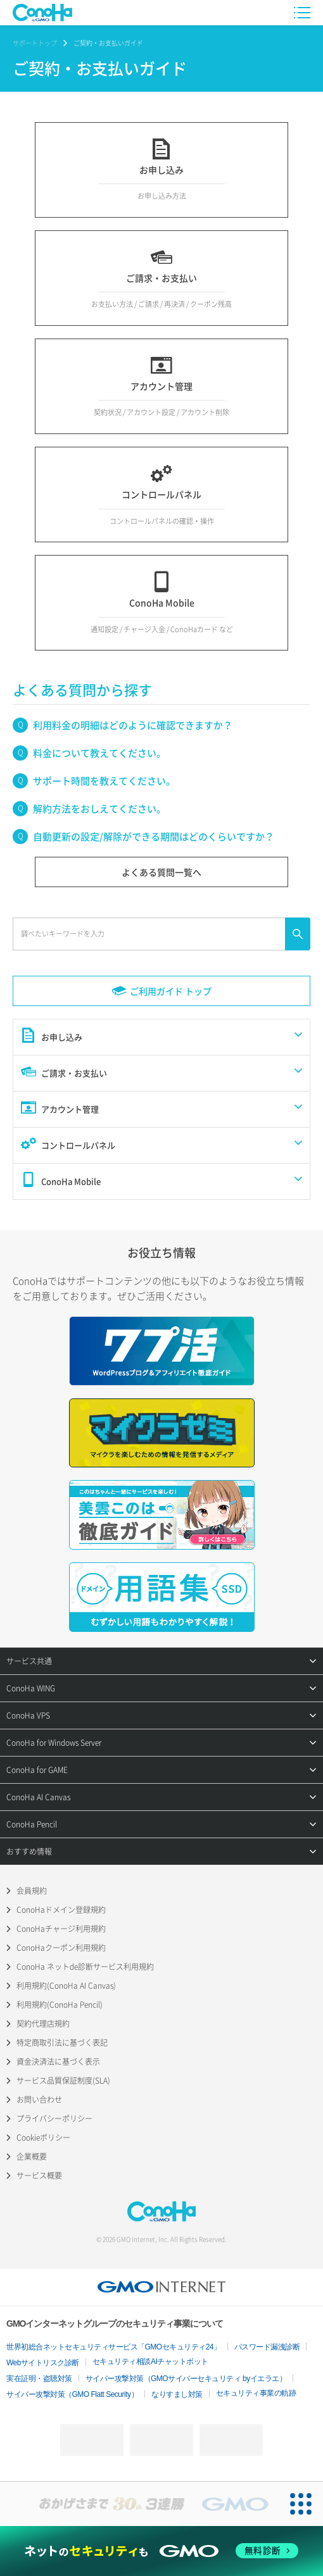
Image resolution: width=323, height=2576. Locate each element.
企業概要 (31, 2156)
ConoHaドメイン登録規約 (61, 1909)
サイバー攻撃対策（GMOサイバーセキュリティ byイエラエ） (186, 2378)
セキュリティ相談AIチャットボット (150, 2361)
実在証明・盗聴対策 (39, 2378)
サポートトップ (35, 42)
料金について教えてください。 (99, 753)
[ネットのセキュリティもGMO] (161, 2550)
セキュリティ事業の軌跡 (256, 2393)
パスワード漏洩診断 (267, 2347)
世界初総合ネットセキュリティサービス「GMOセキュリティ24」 (113, 2347)
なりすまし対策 (177, 2394)
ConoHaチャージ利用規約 (61, 1928)
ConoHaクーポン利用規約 (61, 1947)
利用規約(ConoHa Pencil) (59, 2004)
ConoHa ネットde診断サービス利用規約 (85, 1966)
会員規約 (31, 1890)
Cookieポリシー (43, 2137)
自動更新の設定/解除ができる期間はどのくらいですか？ (153, 836)
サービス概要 (39, 2175)
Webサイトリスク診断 (42, 2362)
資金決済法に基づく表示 (58, 2061)
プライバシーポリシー (54, 2118)
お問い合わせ (39, 2099)
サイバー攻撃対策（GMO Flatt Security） (72, 2394)
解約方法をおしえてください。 (99, 809)
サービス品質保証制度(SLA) (63, 2080)
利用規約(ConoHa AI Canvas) (66, 1985)
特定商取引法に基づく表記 (62, 2042)
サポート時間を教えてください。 (104, 781)
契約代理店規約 (43, 2023)
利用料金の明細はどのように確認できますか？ (132, 725)
